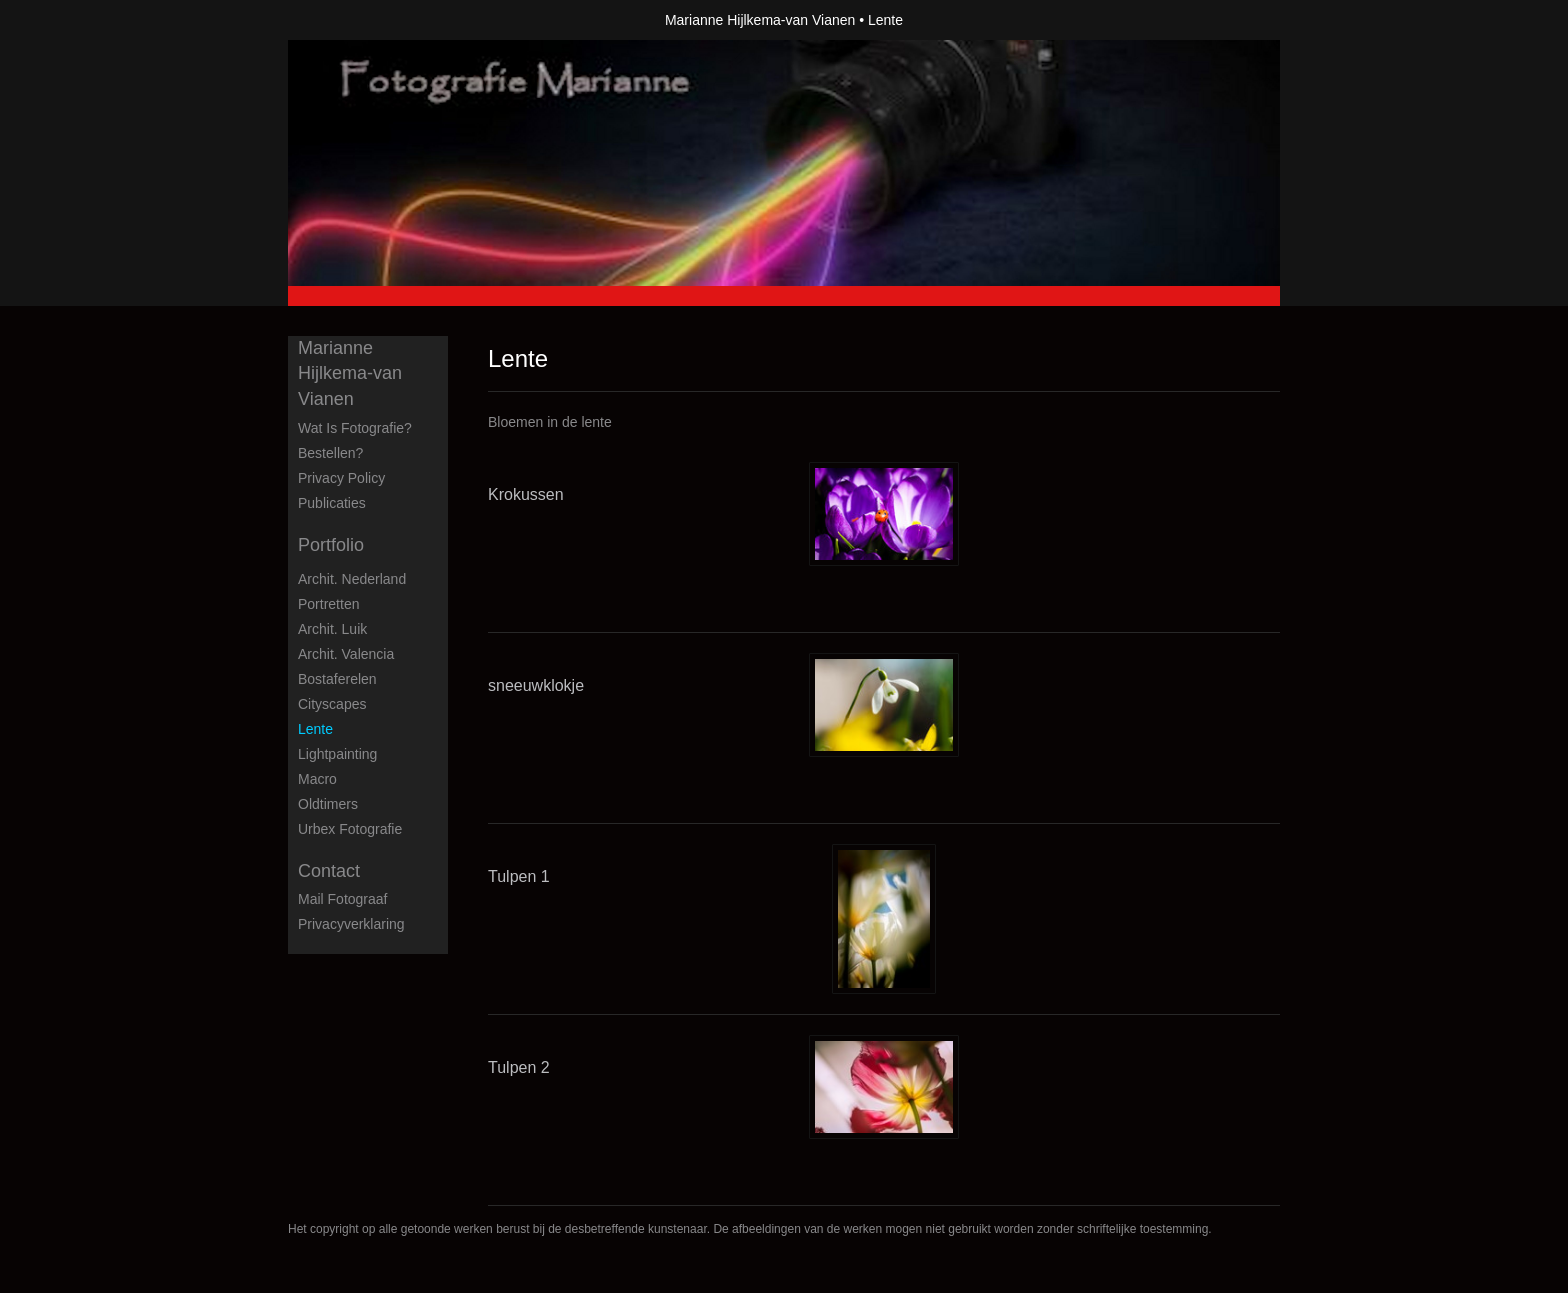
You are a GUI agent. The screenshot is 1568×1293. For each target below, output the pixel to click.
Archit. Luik (332, 629)
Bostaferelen (337, 679)
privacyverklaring (351, 924)
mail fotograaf (342, 899)
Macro (317, 779)
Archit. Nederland (352, 579)
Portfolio (331, 545)
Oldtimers (328, 804)
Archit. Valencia (346, 654)
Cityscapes (332, 704)
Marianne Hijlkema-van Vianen (760, 20)
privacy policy (341, 478)
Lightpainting (337, 754)
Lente (315, 729)
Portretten (328, 604)
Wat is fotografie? (355, 428)
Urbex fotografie (350, 829)
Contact (329, 871)
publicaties (332, 503)
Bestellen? (330, 453)
